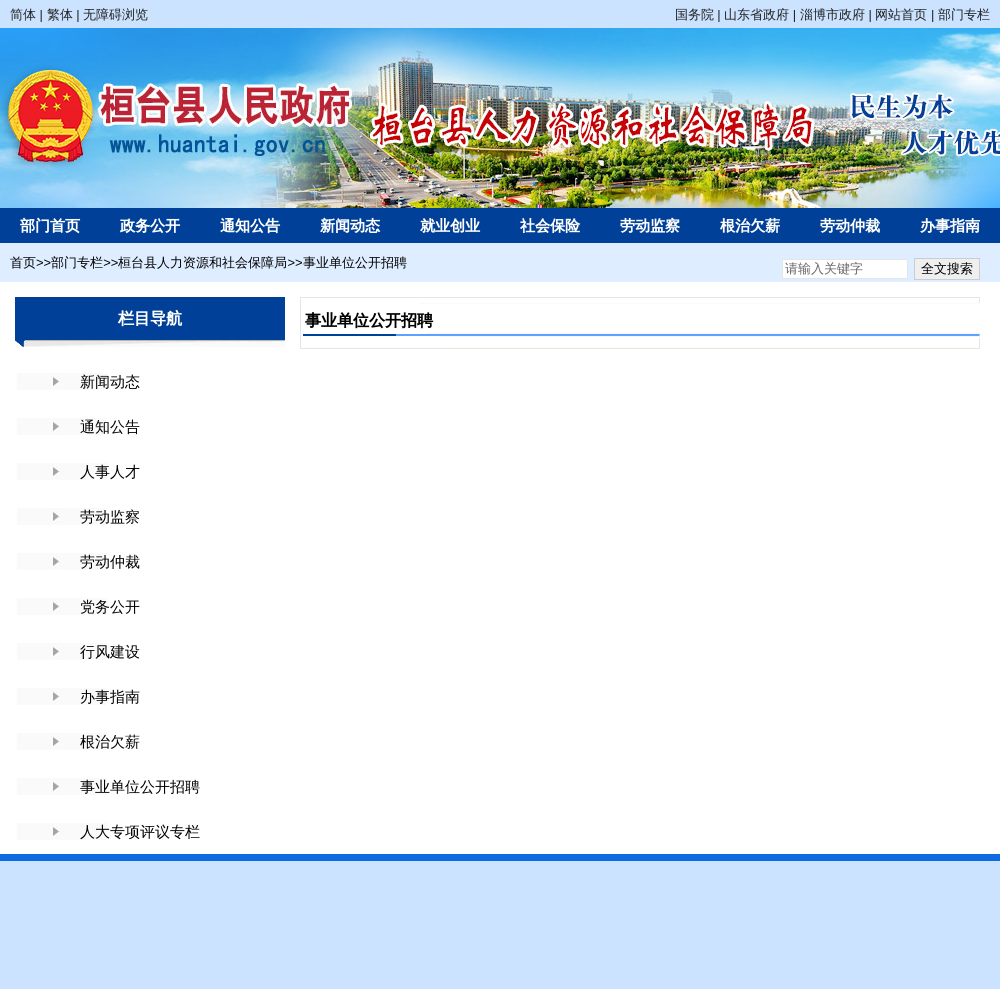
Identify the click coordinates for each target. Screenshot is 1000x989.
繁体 (60, 14)
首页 (23, 262)
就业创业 (450, 225)
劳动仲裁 (850, 225)
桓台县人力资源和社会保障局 (202, 262)
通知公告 (250, 225)
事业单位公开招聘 (355, 262)
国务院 (694, 14)
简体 (23, 14)
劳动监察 (650, 225)
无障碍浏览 (115, 14)
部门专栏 (964, 14)
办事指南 (950, 225)
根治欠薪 (750, 225)
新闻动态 (350, 225)
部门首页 (50, 225)
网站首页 (901, 14)
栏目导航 (150, 318)
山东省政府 (756, 14)
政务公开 (150, 225)
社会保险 (550, 225)
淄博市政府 (832, 14)
